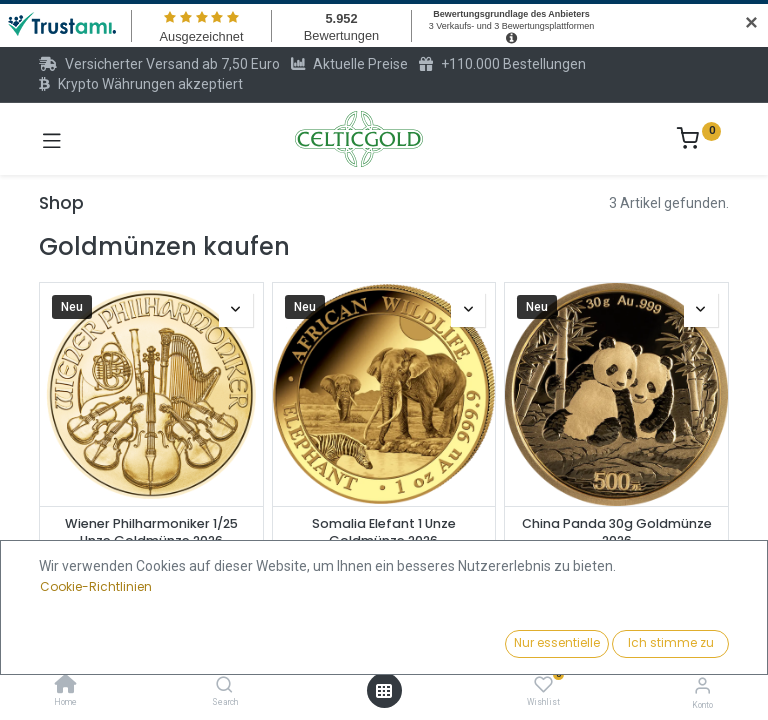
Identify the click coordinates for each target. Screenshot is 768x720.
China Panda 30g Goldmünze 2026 (617, 532)
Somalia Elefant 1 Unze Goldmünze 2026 (384, 532)
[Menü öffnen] (384, 691)
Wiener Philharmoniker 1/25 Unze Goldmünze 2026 (151, 532)
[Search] (224, 686)
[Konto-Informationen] (702, 685)
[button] (589, 645)
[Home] (66, 686)
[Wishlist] (543, 685)
